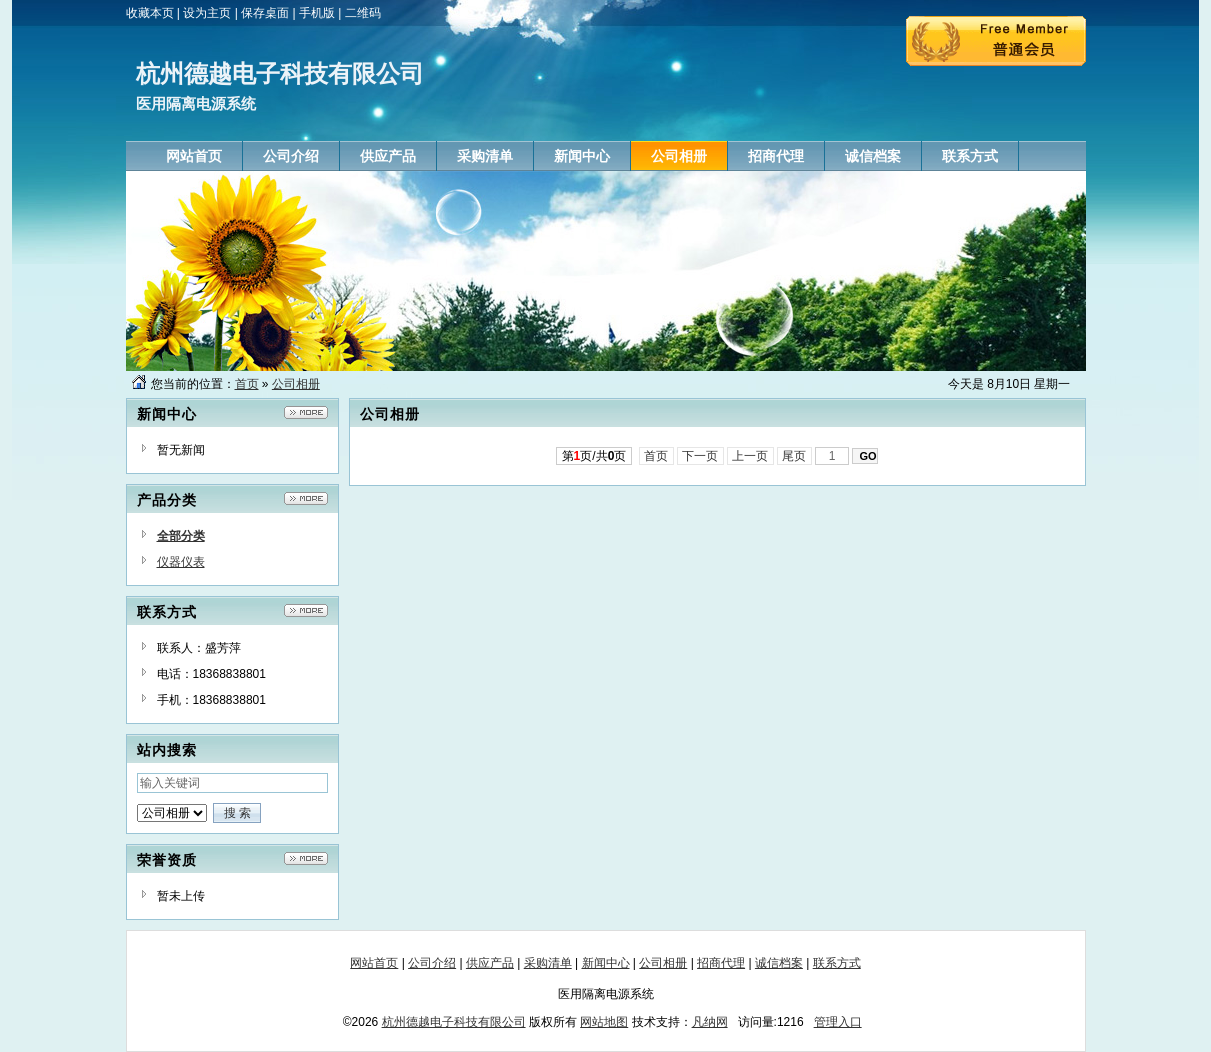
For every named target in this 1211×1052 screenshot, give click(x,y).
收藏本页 (150, 13)
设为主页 (207, 13)
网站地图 (604, 1022)
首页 (247, 384)
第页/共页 (594, 456)
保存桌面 (265, 13)
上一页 (750, 456)
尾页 (794, 456)
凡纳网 (710, 1022)
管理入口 (838, 1022)
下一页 (700, 456)
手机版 (317, 13)
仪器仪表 (181, 562)
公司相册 (296, 384)
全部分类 (181, 536)
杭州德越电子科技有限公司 (454, 1022)
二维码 (363, 13)
